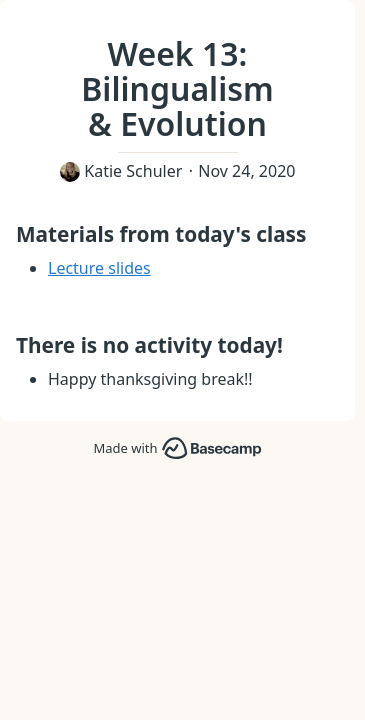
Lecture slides (99, 268)
